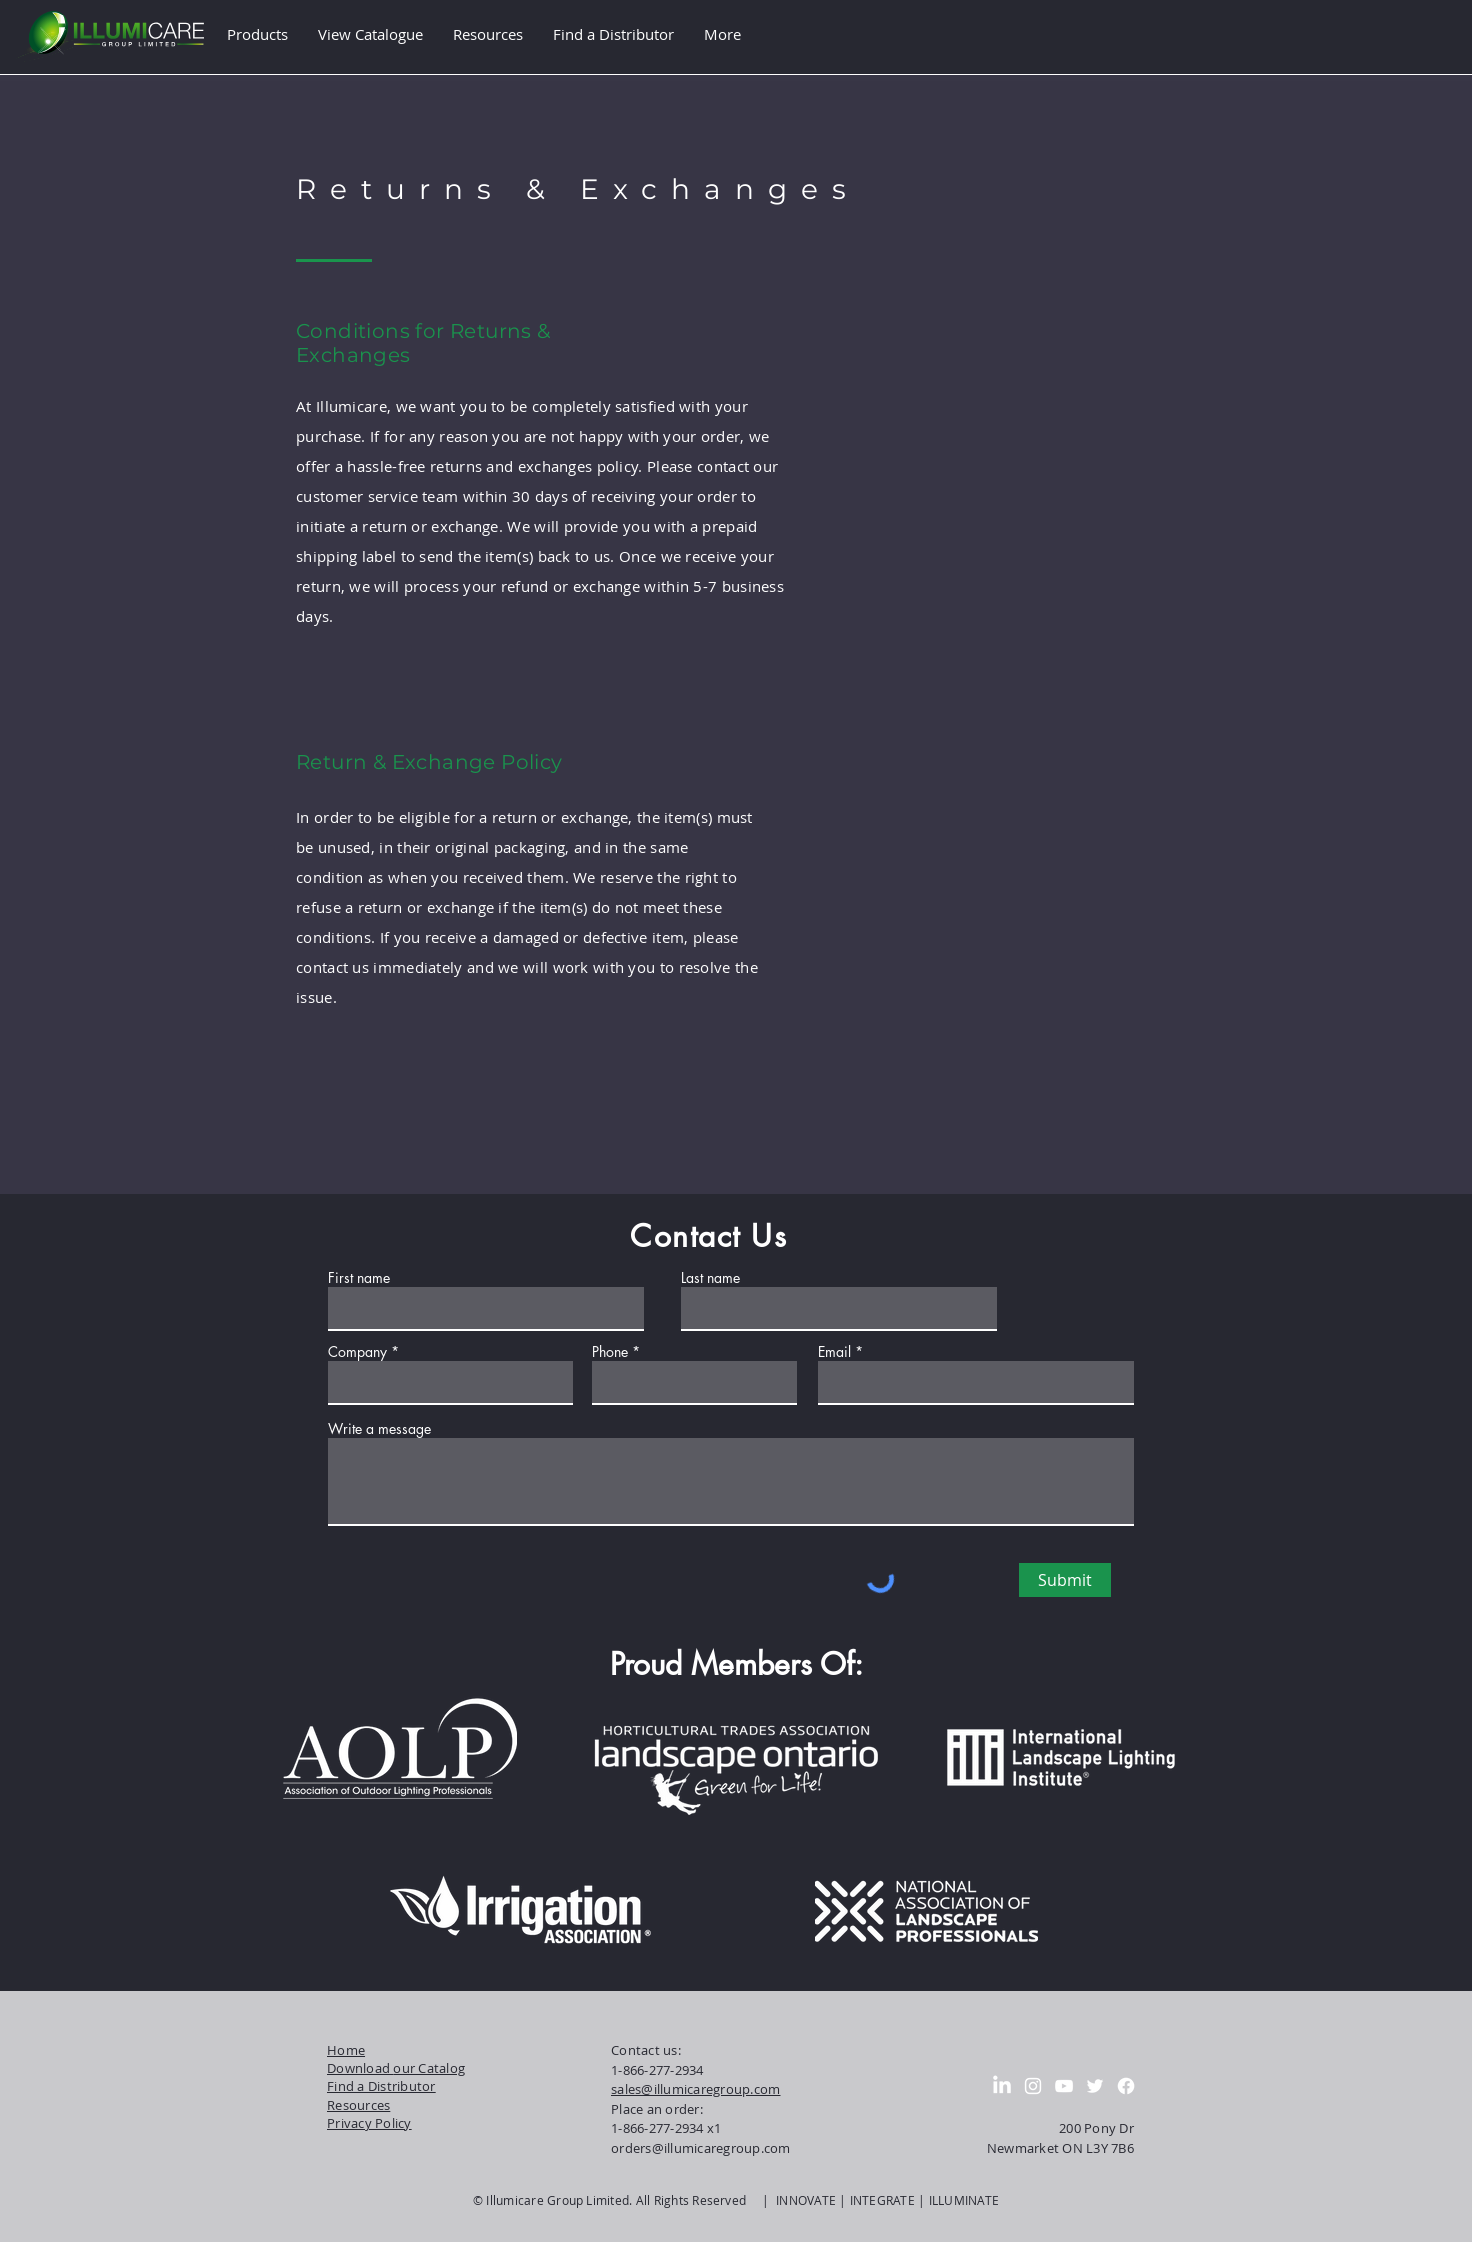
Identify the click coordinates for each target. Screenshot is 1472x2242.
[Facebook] (1126, 2086)
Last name (710, 1278)
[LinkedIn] (1002, 2086)
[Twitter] (1095, 2086)
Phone (610, 1352)
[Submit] (1065, 1580)
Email (834, 1352)
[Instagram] (1033, 2086)
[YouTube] (1064, 2086)
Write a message (379, 1429)
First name (359, 1278)
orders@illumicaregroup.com (701, 2148)
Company (357, 1352)
